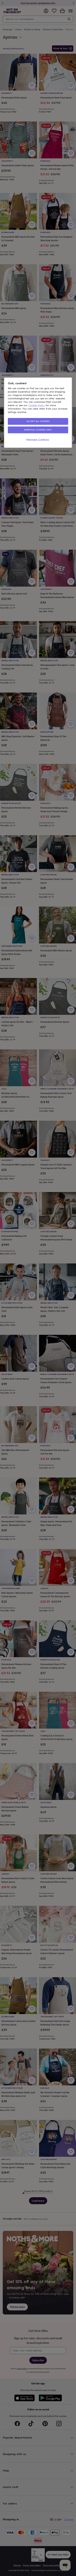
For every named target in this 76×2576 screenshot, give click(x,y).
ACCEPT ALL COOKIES (38, 421)
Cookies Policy (36, 405)
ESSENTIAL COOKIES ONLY (38, 429)
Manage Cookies (37, 439)
